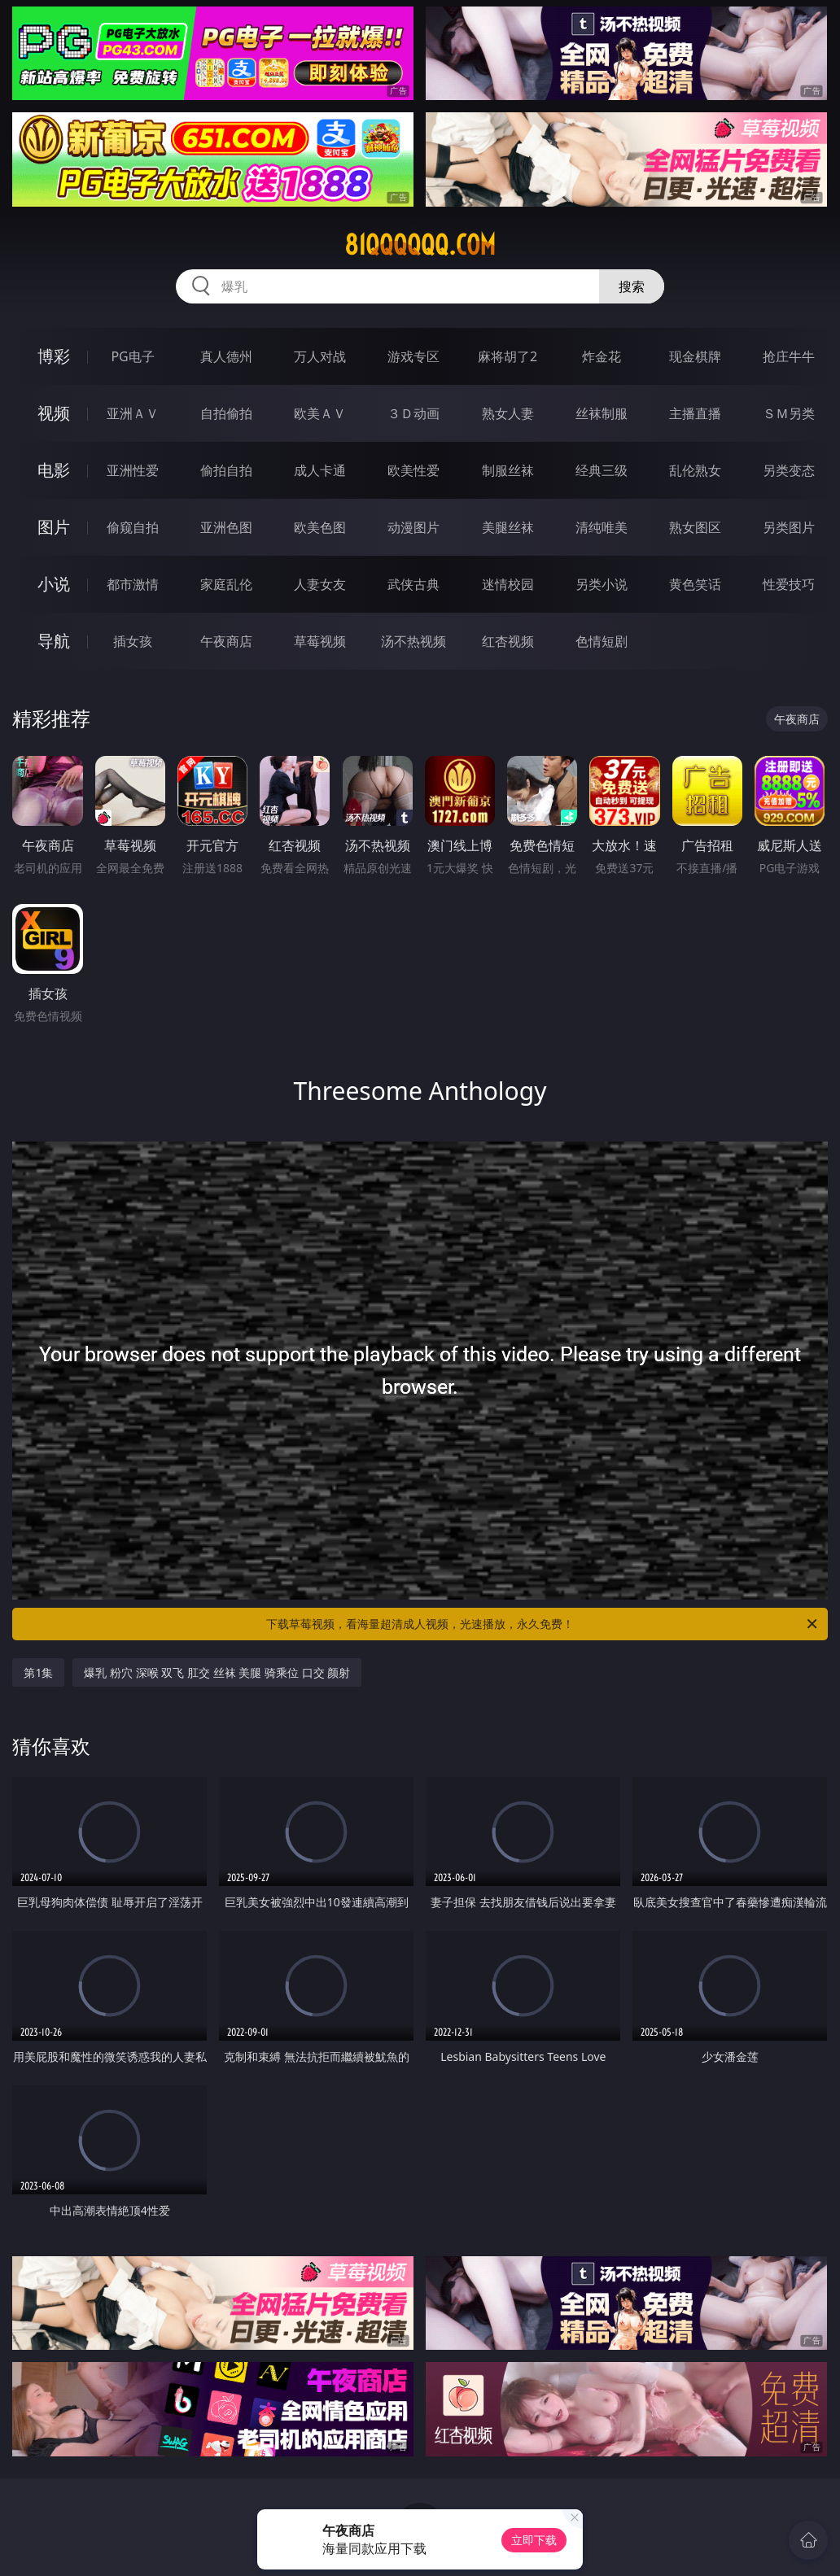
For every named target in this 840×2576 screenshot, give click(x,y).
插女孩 (132, 641)
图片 (53, 527)
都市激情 (133, 584)
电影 (53, 470)
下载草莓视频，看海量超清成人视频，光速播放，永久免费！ (543, 1624)
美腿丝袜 (508, 527)
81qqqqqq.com (420, 245)
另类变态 (789, 470)
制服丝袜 (508, 470)
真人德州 (226, 356)
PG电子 (132, 356)
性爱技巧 (789, 584)
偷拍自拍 (226, 470)
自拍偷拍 (226, 413)
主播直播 (695, 413)
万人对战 (320, 356)
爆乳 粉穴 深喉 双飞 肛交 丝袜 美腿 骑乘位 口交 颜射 (217, 1672)
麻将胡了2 (507, 356)
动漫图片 (413, 527)
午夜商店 (226, 641)
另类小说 (601, 584)
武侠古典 (413, 584)
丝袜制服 (601, 413)
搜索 (632, 286)
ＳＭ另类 (789, 413)
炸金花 (601, 356)
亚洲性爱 (133, 470)
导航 (53, 641)
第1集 (38, 1672)
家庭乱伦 (226, 584)
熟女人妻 (508, 413)
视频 (53, 413)
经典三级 (601, 470)
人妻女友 (320, 584)
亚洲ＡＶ (133, 413)
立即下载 (534, 2540)
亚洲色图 (226, 527)
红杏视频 (508, 641)
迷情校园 (508, 584)
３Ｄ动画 (413, 413)
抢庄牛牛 (789, 356)
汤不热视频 (413, 641)
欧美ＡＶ (320, 413)
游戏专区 (413, 356)
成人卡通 (320, 470)
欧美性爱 (413, 470)
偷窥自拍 (133, 527)
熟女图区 (695, 527)
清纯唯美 (601, 527)
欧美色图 (320, 527)
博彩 (53, 356)
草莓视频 (320, 641)
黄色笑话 (695, 584)
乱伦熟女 (695, 470)
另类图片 (789, 527)
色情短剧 (601, 641)
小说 (53, 584)
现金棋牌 (695, 356)
